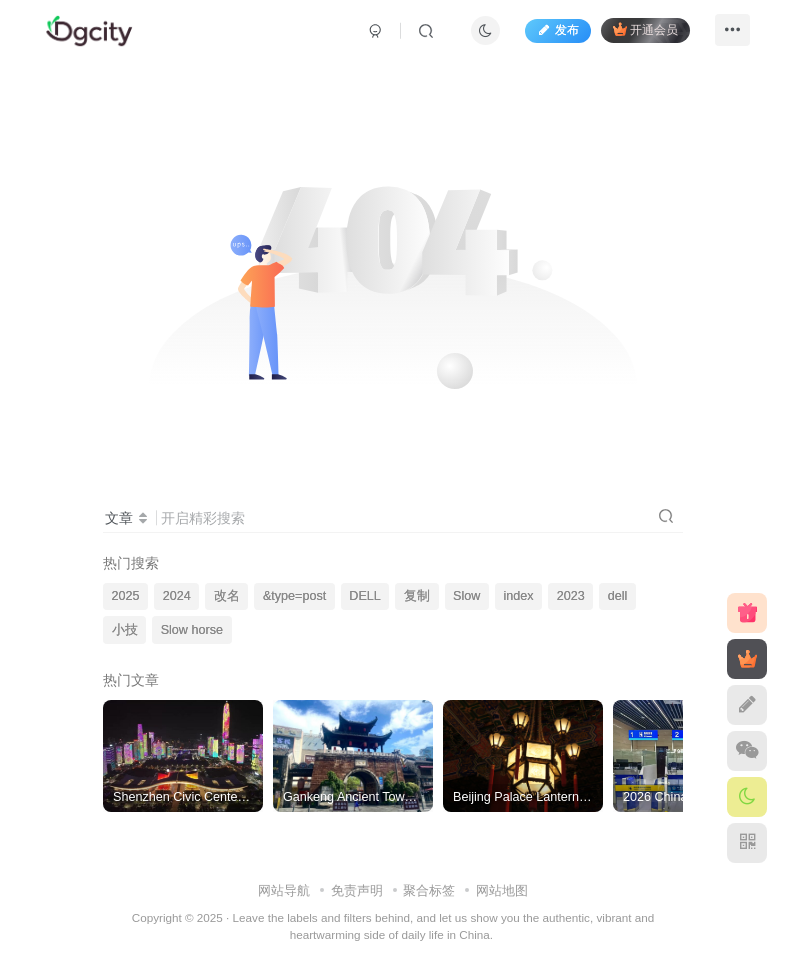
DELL (365, 596)
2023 (571, 596)
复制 (417, 596)
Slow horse (192, 630)
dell (618, 596)
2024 (177, 596)
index (518, 596)
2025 (126, 596)
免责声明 (357, 890)
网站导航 (284, 890)
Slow (466, 596)
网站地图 (502, 890)
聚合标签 (429, 890)
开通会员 (640, 32)
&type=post (294, 596)
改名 (227, 596)
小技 (125, 630)
